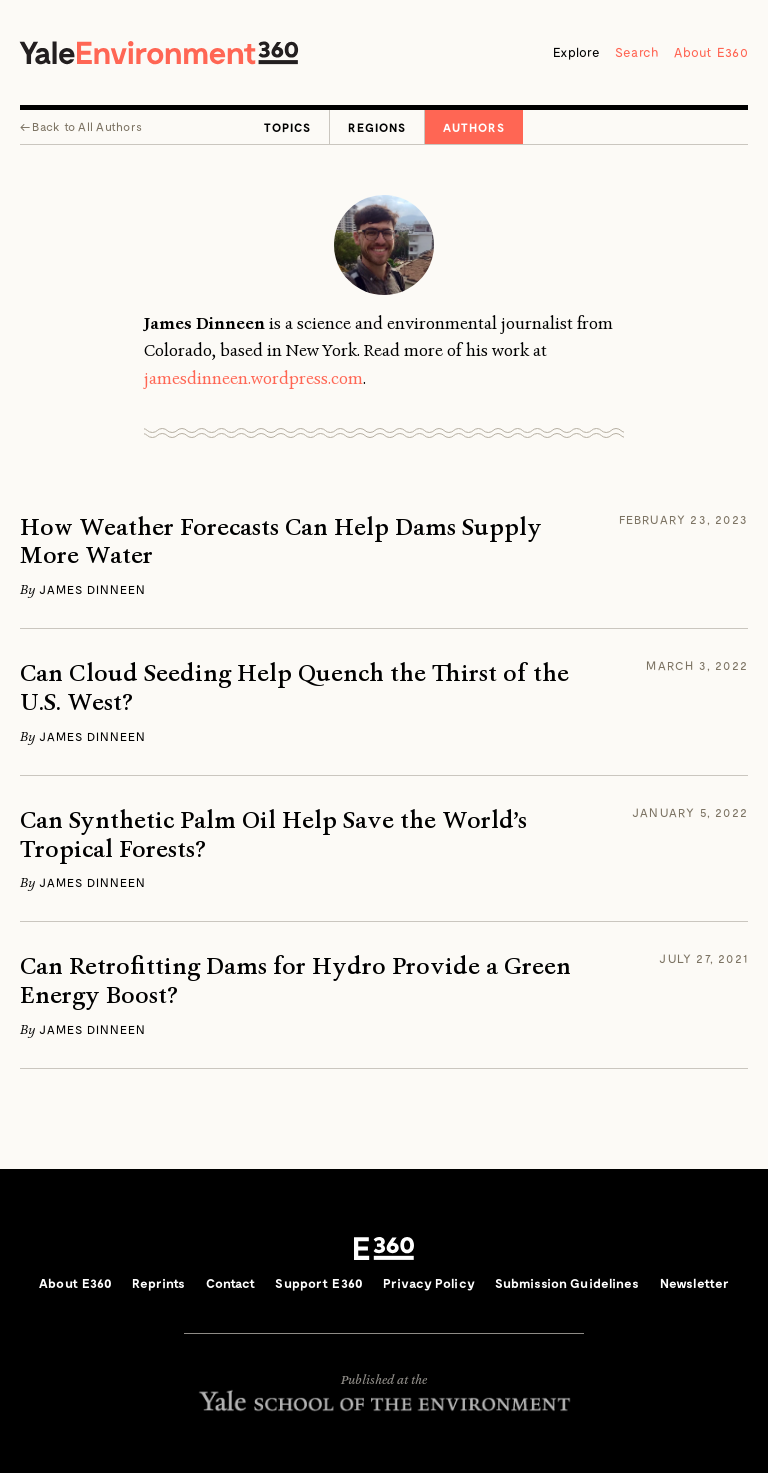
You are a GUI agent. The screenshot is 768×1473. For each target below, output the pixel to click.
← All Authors (81, 126)
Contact (231, 1283)
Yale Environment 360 (159, 52)
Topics (287, 127)
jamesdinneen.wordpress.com (253, 378)
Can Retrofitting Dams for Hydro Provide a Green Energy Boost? (295, 981)
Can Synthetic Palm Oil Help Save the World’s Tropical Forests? (273, 835)
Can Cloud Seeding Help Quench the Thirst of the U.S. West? (294, 688)
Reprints (158, 1283)
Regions (377, 127)
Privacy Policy (429, 1283)
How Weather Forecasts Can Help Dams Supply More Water (281, 542)
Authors (474, 127)
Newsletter (694, 1283)
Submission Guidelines (567, 1283)
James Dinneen (92, 589)
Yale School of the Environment (384, 1400)
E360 (384, 1249)
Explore (576, 52)
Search (637, 52)
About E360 (711, 52)
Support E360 (319, 1283)
